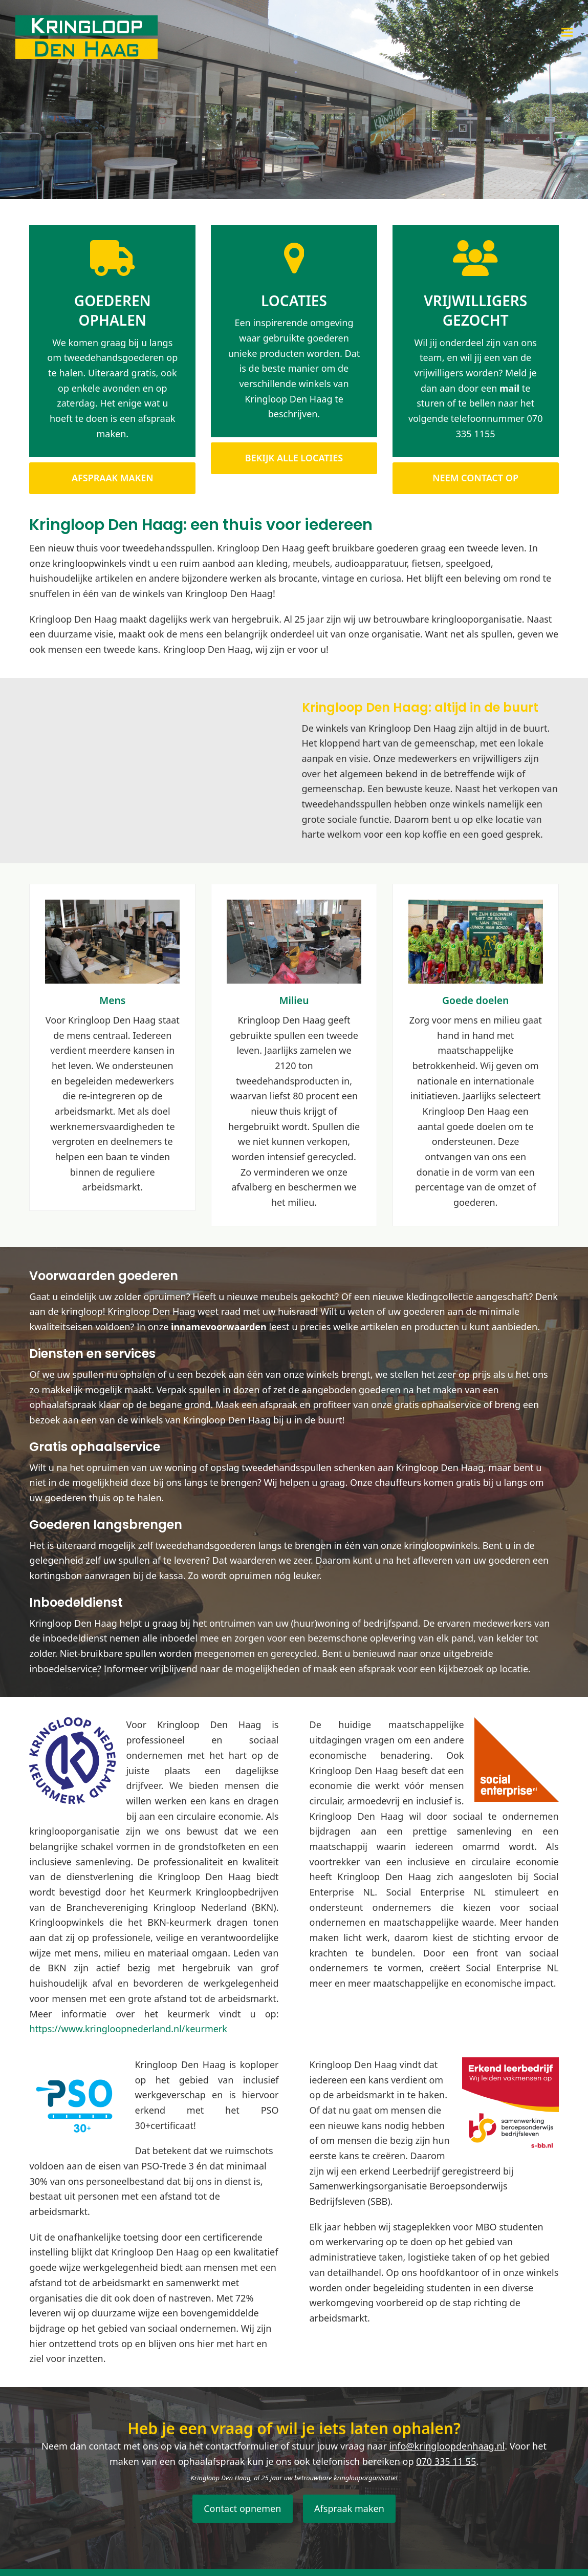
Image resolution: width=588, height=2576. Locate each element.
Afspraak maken (349, 2508)
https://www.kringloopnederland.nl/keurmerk (128, 2029)
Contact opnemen (242, 2508)
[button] (567, 32)
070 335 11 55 (446, 2461)
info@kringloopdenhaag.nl (447, 2446)
